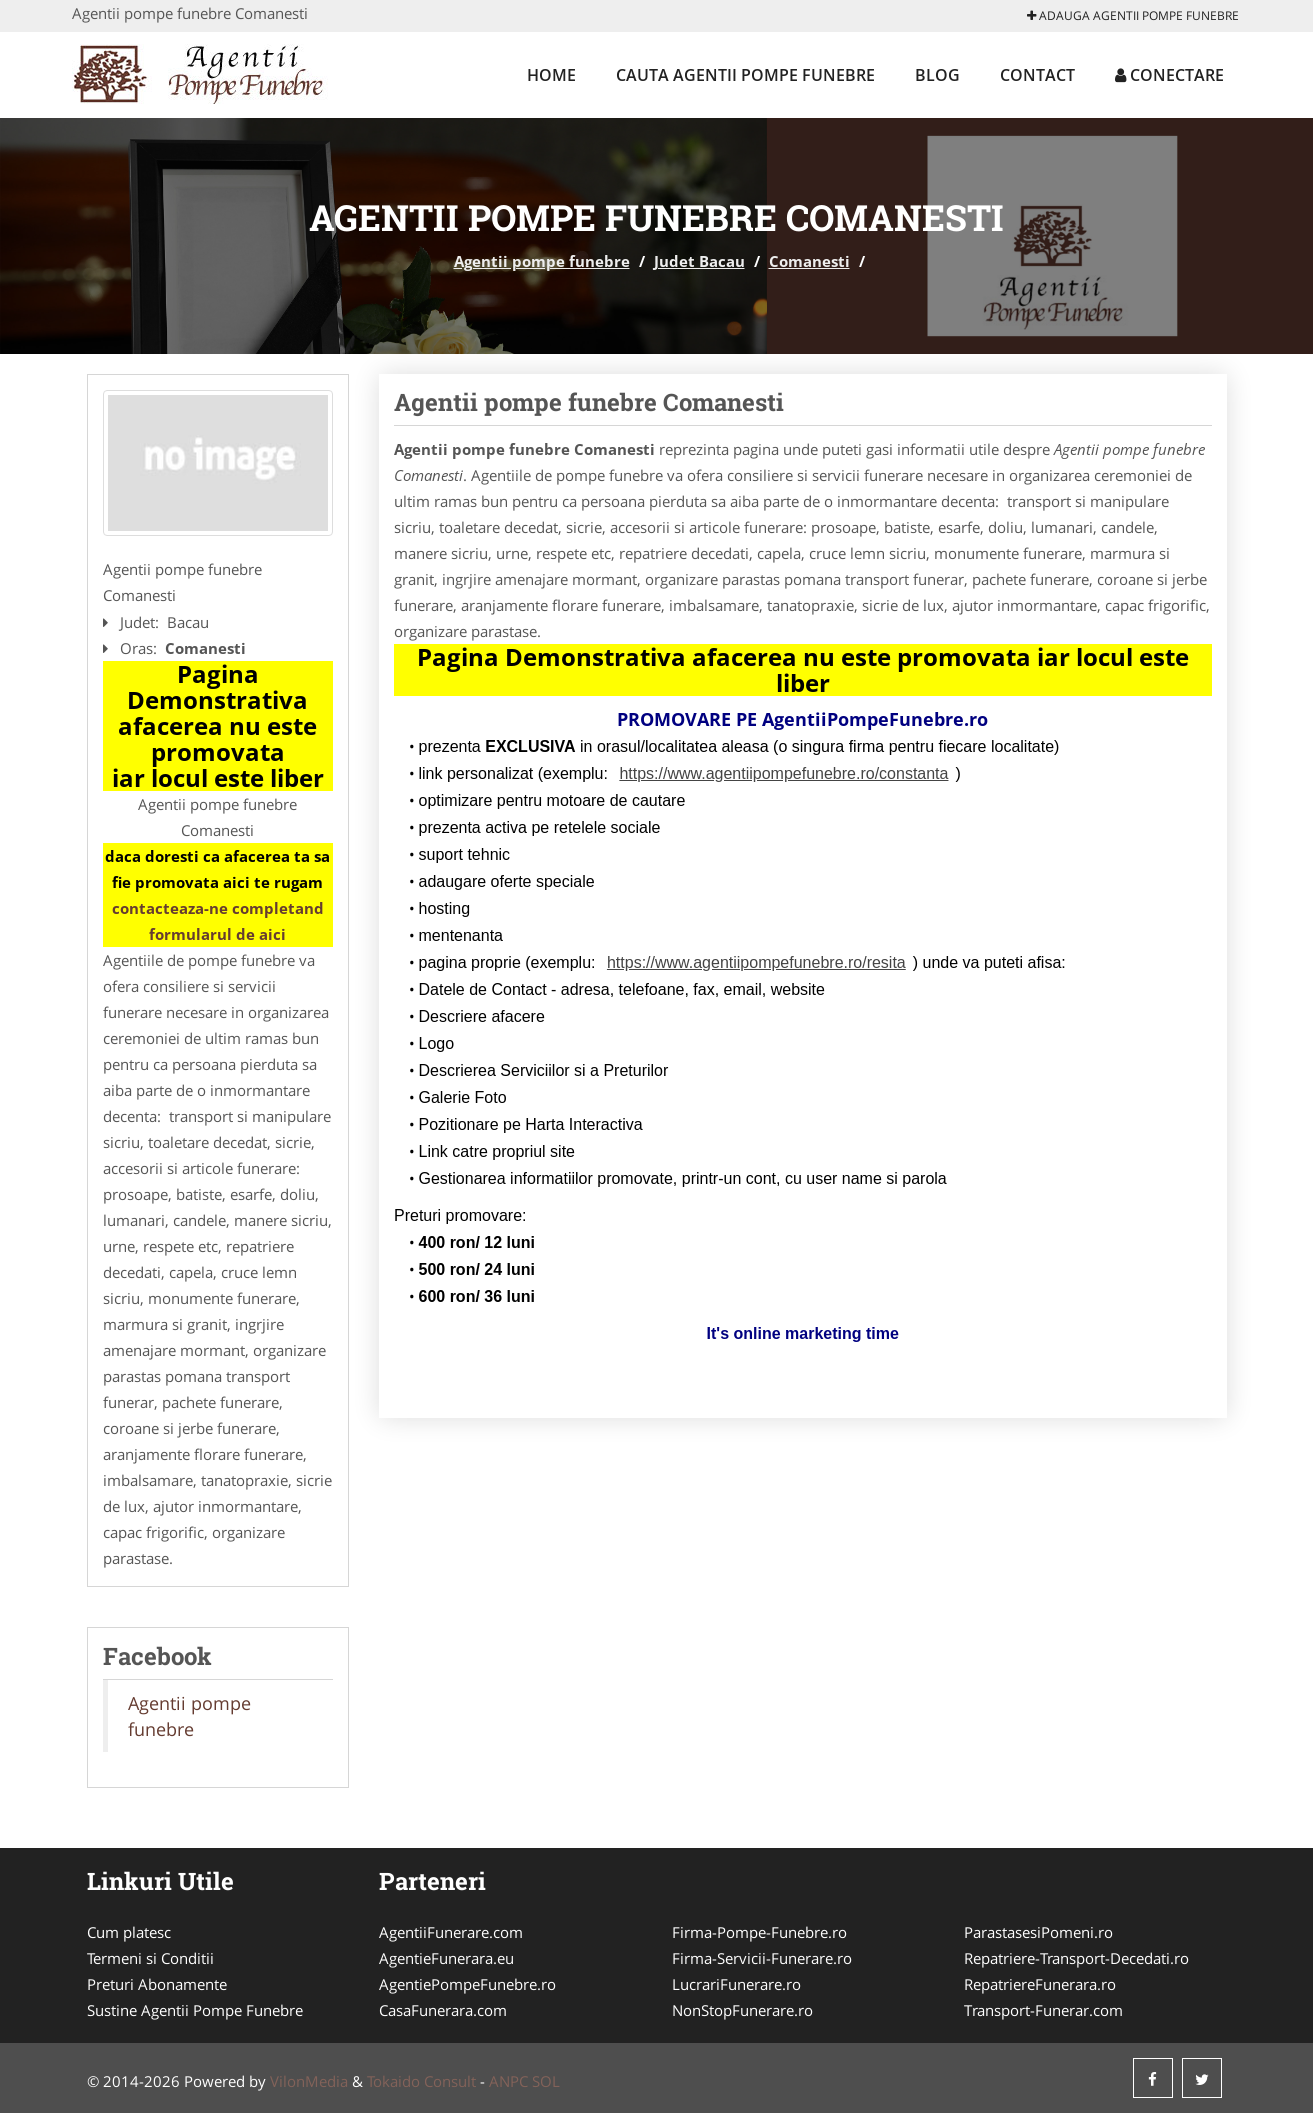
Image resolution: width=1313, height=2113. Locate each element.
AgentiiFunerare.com (451, 1932)
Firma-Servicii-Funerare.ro (762, 1958)
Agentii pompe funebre (542, 261)
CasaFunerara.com (443, 2010)
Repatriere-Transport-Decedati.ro (1076, 1958)
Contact (1037, 75)
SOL (546, 2081)
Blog (937, 75)
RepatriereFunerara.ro (1040, 1984)
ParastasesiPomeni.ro (1038, 1932)
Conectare (1169, 75)
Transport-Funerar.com (1043, 2010)
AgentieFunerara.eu (446, 1958)
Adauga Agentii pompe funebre (1133, 15)
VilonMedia (309, 2081)
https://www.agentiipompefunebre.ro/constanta (783, 773)
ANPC (508, 2081)
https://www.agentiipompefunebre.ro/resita (756, 962)
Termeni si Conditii (150, 1958)
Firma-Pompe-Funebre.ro (759, 1932)
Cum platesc (129, 1932)
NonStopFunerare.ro (742, 2010)
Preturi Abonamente (157, 1984)
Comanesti (809, 261)
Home (551, 75)
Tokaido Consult (421, 2081)
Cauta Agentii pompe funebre (745, 75)
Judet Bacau (699, 261)
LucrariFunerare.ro (736, 1984)
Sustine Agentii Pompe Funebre (195, 2010)
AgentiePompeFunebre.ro (467, 1984)
